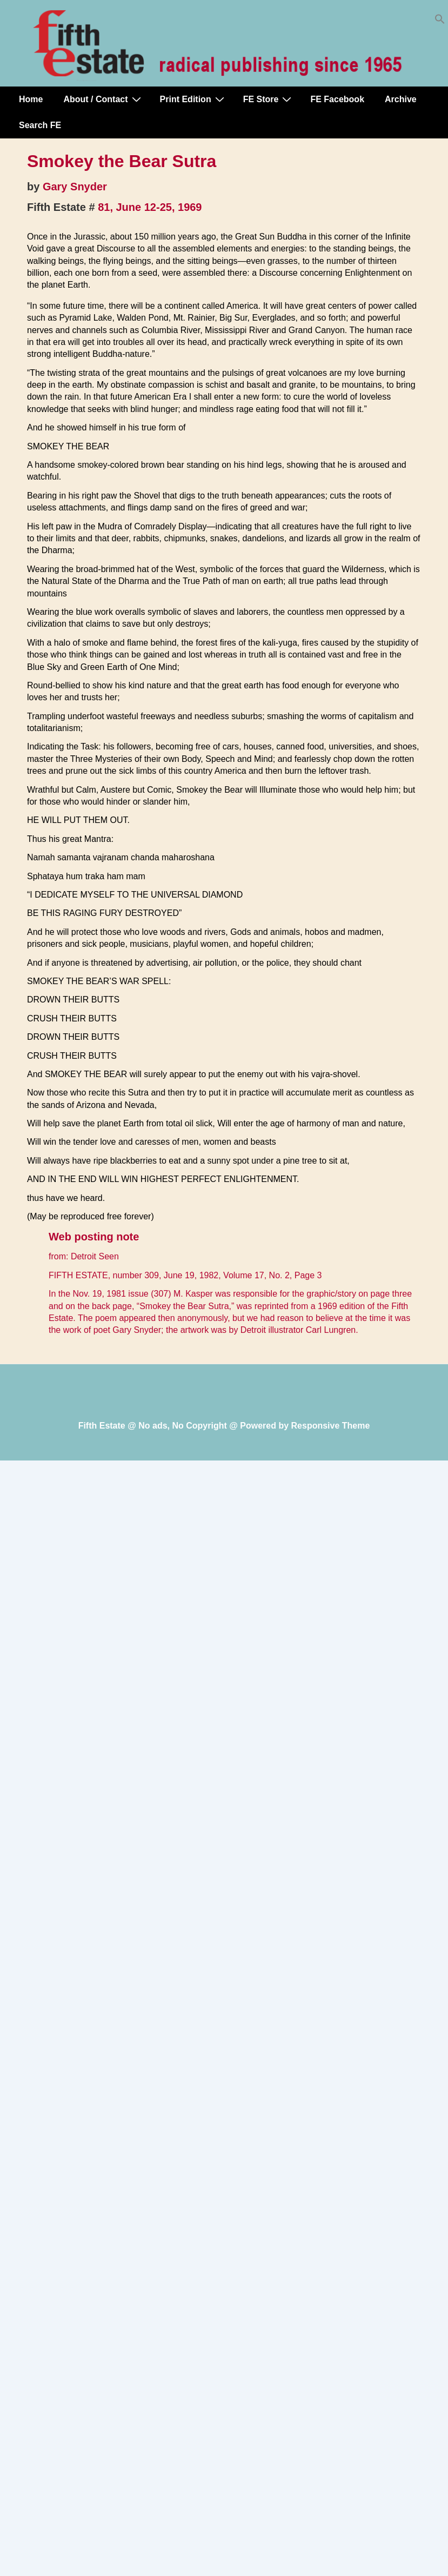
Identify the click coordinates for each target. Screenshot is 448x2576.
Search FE (40, 125)
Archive (401, 99)
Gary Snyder (75, 186)
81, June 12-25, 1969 (150, 207)
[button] (439, 21)
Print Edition (193, 99)
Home (31, 99)
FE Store (269, 99)
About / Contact (103, 99)
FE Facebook (337, 99)
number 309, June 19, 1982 (166, 1275)
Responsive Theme (330, 1425)
